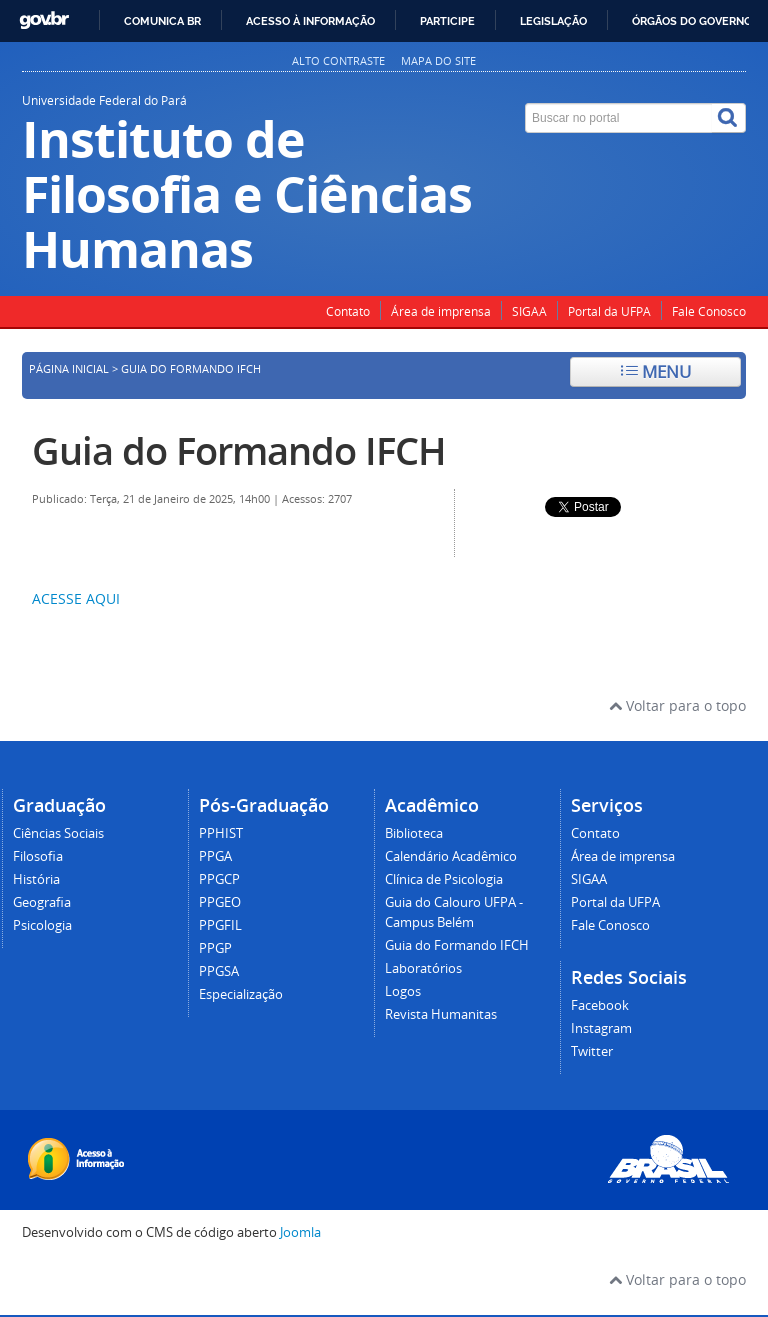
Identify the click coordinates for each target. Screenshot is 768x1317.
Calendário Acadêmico (451, 856)
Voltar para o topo (677, 705)
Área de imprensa (441, 311)
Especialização (241, 994)
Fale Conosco (709, 311)
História (36, 879)
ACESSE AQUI (76, 598)
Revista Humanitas (441, 1014)
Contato (348, 311)
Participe (447, 21)
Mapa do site (438, 60)
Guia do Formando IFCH (239, 450)
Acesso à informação (310, 21)
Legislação (553, 21)
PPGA (215, 856)
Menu (656, 371)
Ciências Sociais (58, 833)
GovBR (44, 20)
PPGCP (219, 879)
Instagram (601, 1028)
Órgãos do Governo (692, 21)
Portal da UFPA (609, 311)
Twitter (592, 1051)
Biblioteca (414, 833)
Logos (403, 991)
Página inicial (69, 369)
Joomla (300, 1232)
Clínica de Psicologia (444, 879)
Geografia (42, 902)
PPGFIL (220, 925)
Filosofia (38, 856)
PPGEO (220, 902)
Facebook (600, 1005)
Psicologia (42, 925)
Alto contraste (338, 60)
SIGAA (529, 311)
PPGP (215, 948)
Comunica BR (162, 21)
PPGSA (219, 971)
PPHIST (221, 833)
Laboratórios (423, 968)
